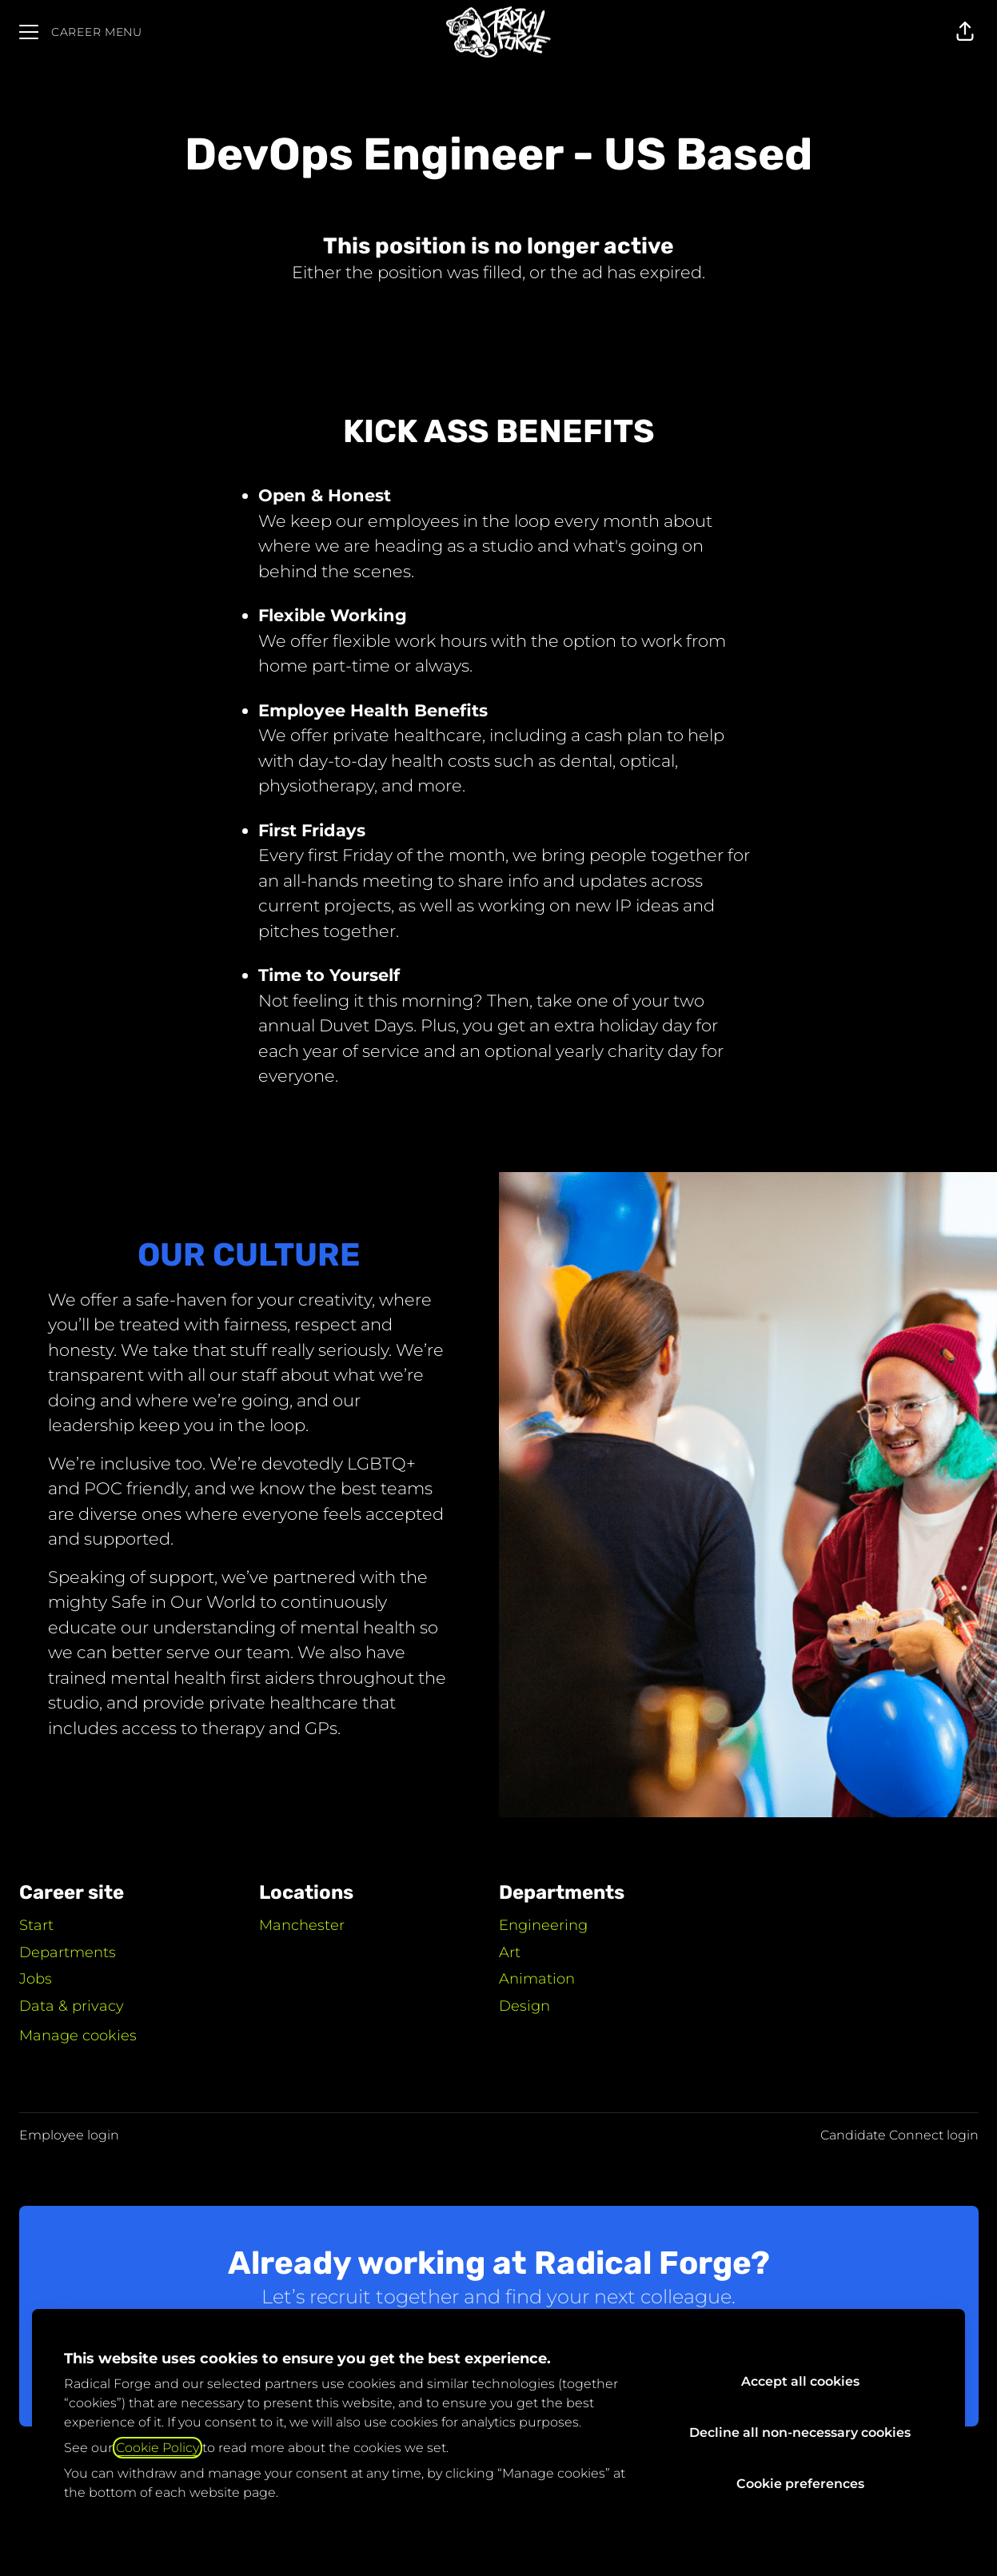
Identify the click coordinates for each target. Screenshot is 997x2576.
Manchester (302, 1925)
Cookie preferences (800, 2483)
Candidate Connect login (899, 2135)
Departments (67, 1952)
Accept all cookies (800, 2381)
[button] (965, 32)
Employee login (69, 2135)
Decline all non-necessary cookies (800, 2432)
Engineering (543, 1925)
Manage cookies (78, 2035)
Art (509, 1952)
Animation (537, 1979)
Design (524, 2006)
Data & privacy (71, 2006)
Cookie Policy (157, 2447)
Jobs (35, 1979)
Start (36, 1925)
